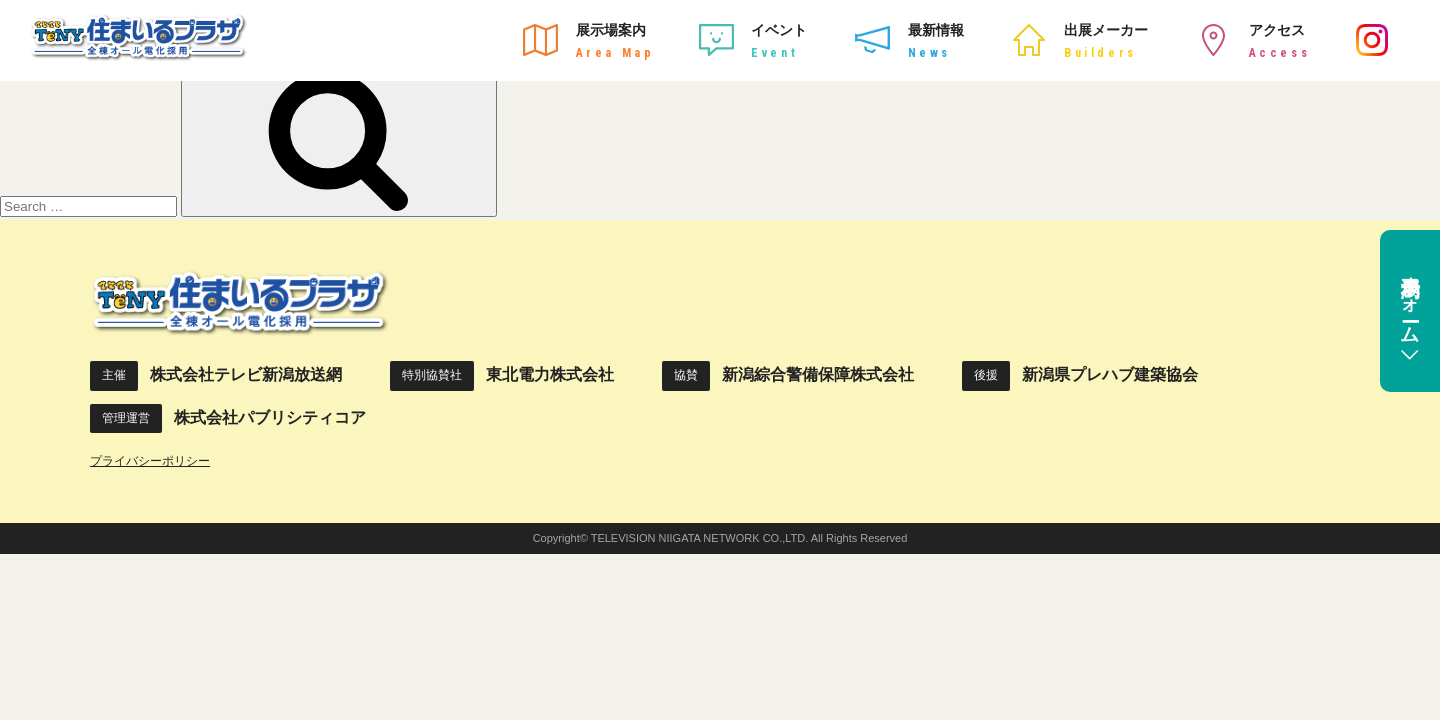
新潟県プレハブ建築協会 (1110, 374)
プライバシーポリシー (150, 461)
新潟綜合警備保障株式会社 (818, 374)
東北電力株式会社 (550, 374)
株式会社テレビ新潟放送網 (246, 374)
